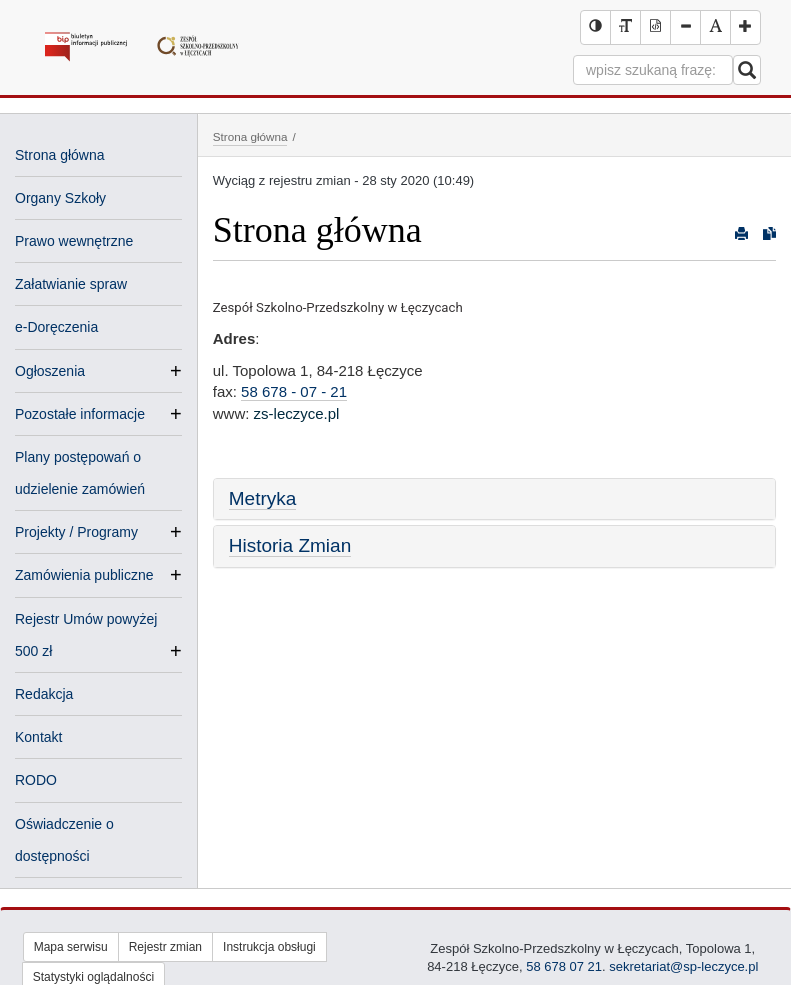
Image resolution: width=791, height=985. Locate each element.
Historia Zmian (290, 545)
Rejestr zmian (165, 947)
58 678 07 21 (563, 966)
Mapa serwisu (71, 947)
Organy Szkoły (60, 198)
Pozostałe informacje (80, 414)
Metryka (263, 498)
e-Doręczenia (56, 327)
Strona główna (60, 155)
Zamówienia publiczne (84, 575)
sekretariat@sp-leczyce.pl (683, 966)
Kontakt (38, 737)
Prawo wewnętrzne (74, 241)
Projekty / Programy (76, 532)
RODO (36, 780)
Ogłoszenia (50, 371)
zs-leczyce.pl (297, 413)
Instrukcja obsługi (269, 947)
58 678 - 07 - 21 (294, 391)
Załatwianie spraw (71, 284)
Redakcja (44, 694)
